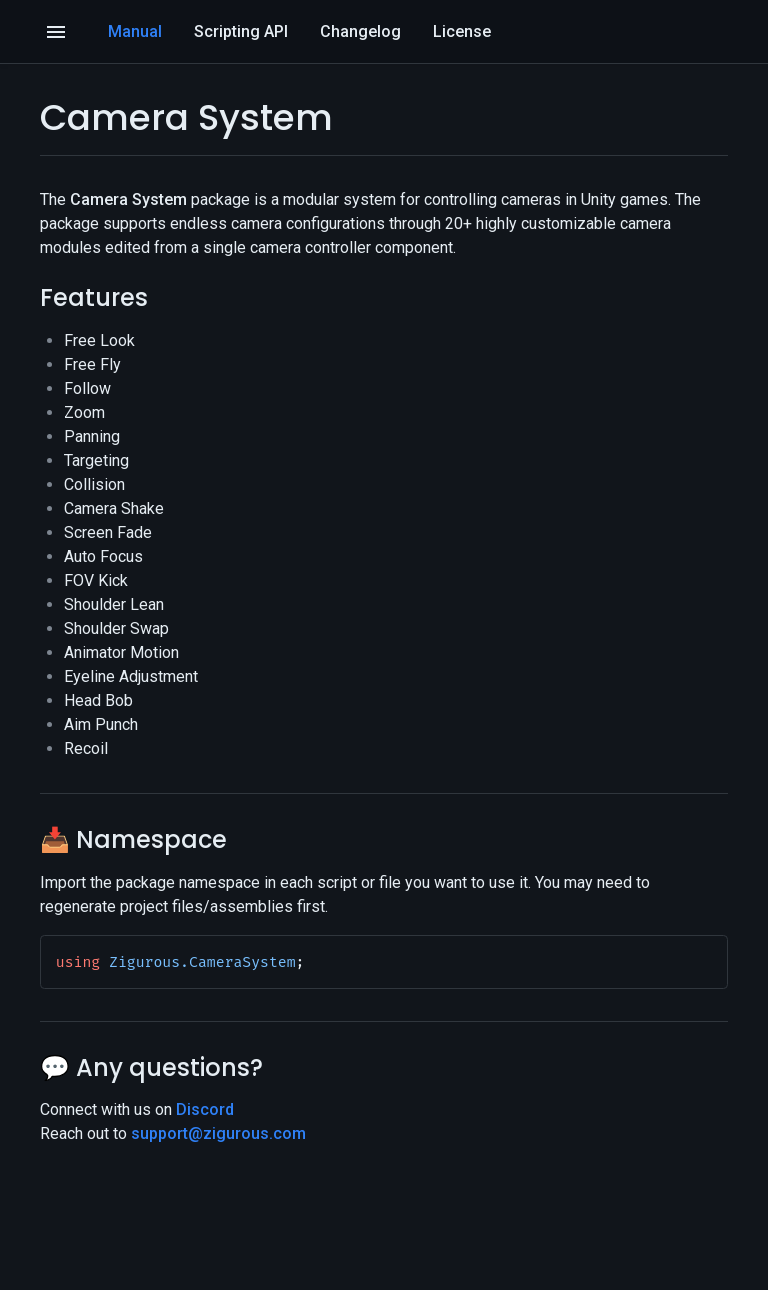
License (462, 31)
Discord (205, 1109)
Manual (135, 31)
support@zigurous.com (218, 1133)
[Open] (56, 32)
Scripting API (241, 31)
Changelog (360, 31)
